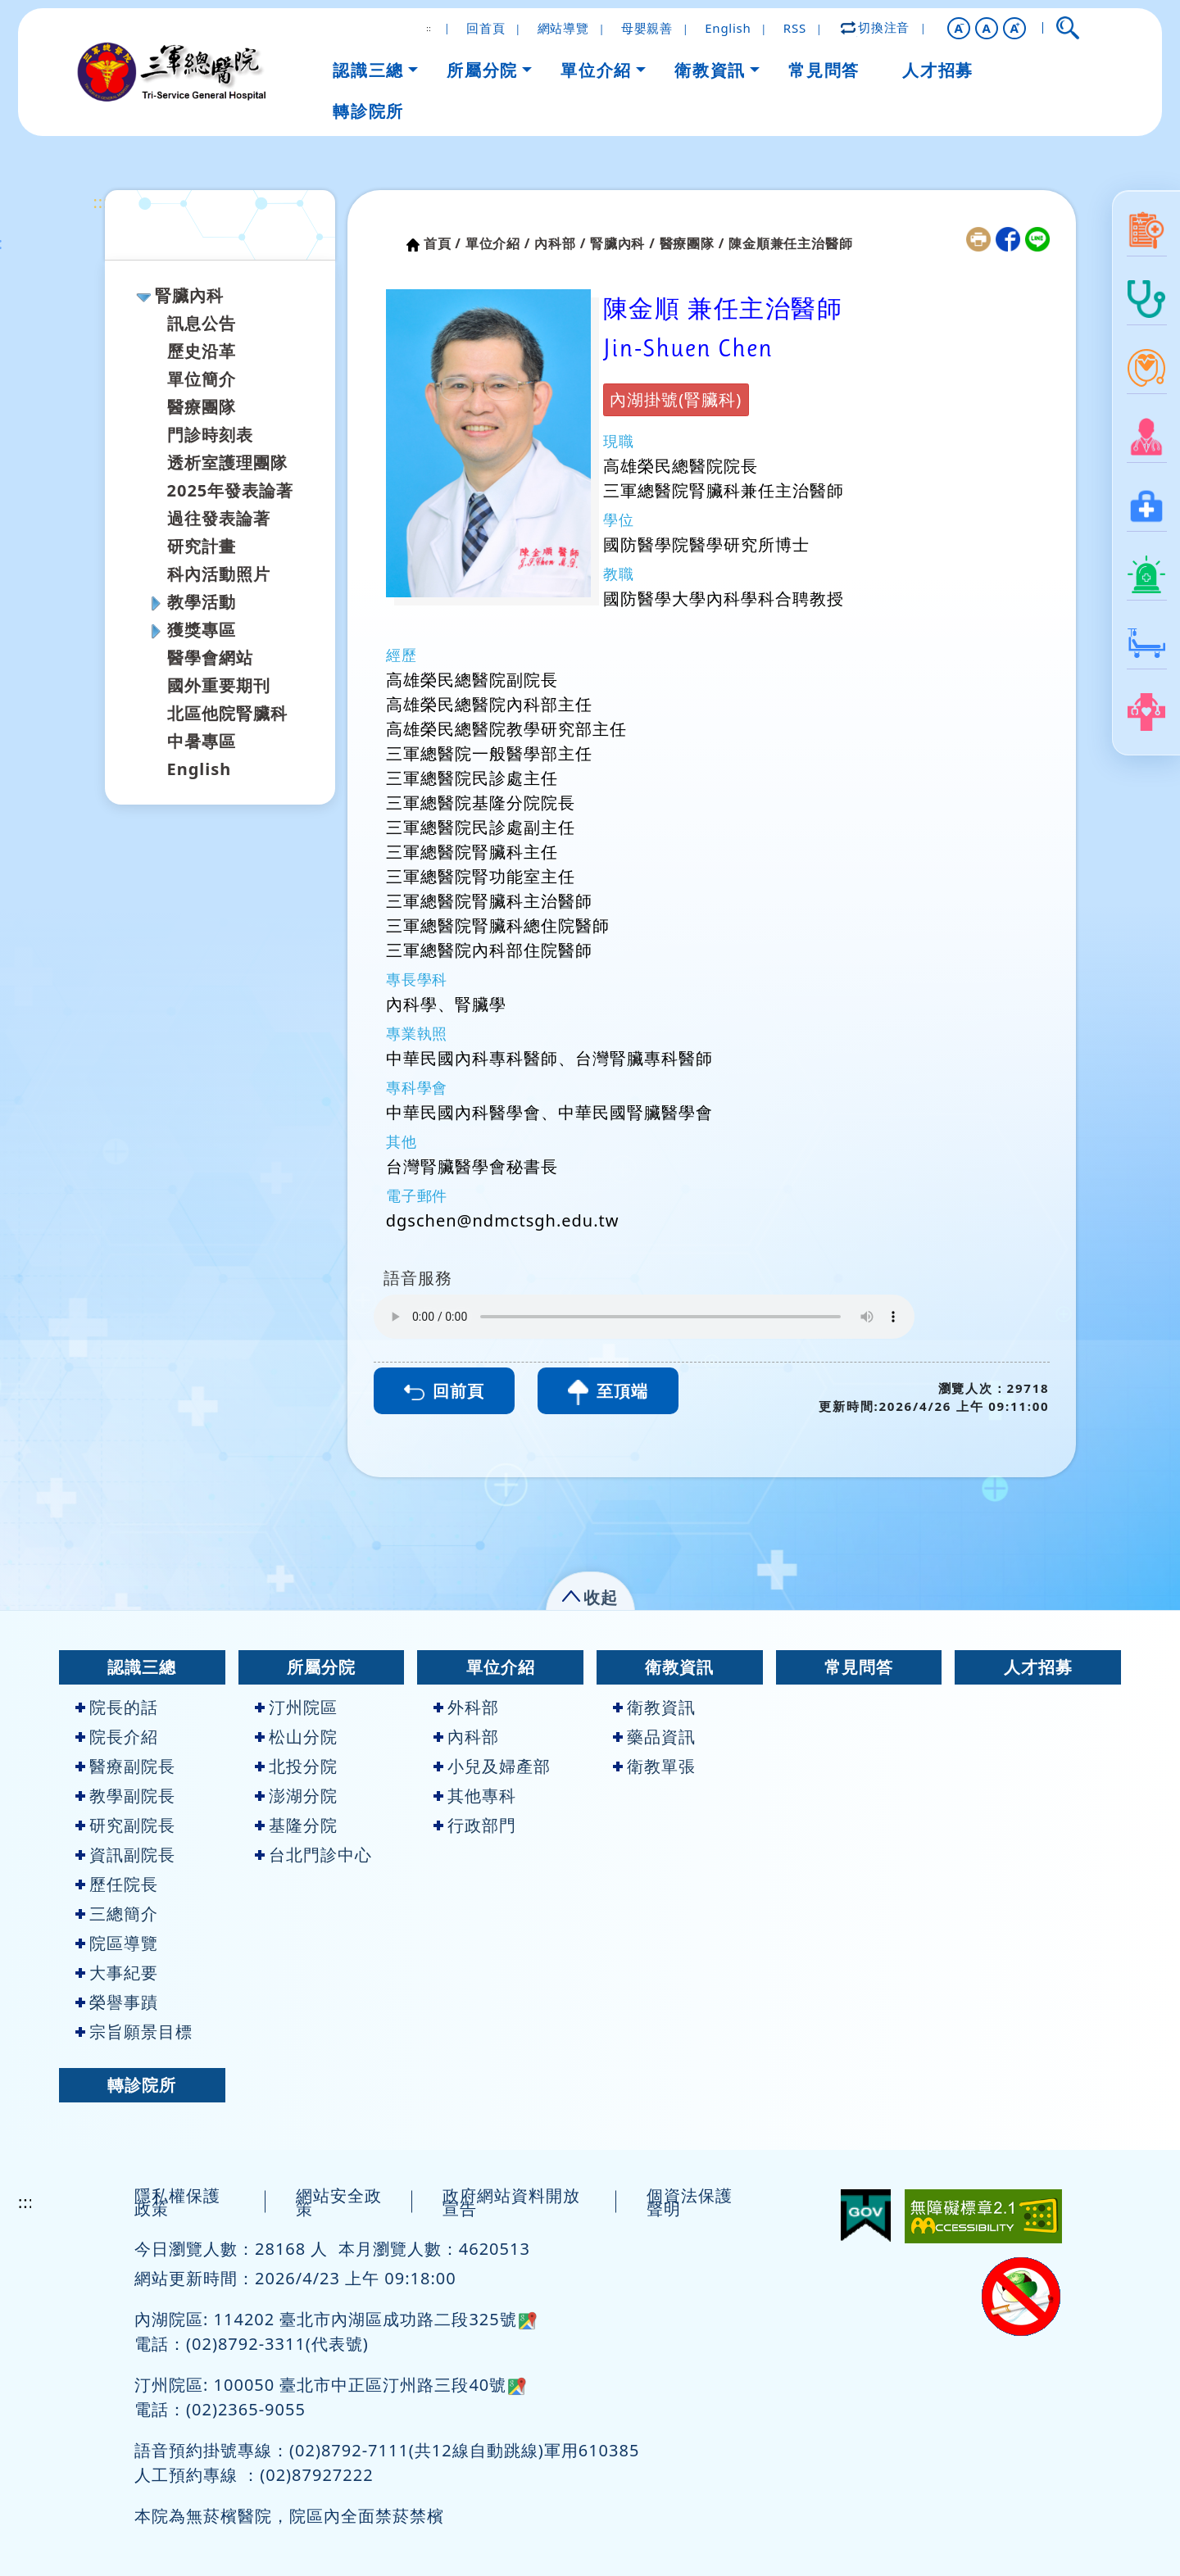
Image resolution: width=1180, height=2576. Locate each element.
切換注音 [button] (876, 27)
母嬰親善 (647, 28)
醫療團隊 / (692, 243)
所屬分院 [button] (482, 70)
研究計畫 (201, 546)
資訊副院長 (125, 1855)
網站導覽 (563, 28)
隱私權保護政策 (177, 2202)
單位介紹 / (498, 243)
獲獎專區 (201, 630)
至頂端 (608, 1393)
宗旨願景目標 (134, 2031)
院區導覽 (116, 1943)
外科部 (466, 1707)
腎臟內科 (189, 295)
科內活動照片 (218, 574)
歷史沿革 (201, 351)
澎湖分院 (296, 1796)
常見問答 (858, 1667)
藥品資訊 (654, 1737)
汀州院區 (296, 1707)
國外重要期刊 (218, 685)
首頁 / (442, 243)
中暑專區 (201, 741)
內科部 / (560, 243)
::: (101, 202)
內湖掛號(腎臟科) (676, 399)
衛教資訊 (679, 1667)
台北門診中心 (313, 1855)
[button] (958, 28)
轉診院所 (141, 2085)
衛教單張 (654, 1766)
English (728, 28)
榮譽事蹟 (116, 2002)
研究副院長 (125, 1825)
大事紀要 (116, 1972)
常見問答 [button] (823, 70)
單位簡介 (201, 379)
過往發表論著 (218, 518)
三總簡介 (116, 1914)
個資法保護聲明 (690, 2202)
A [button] (987, 28)
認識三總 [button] (368, 70)
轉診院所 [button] (368, 111)
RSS (794, 28)
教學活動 (201, 602)
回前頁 (444, 1391)
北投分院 (296, 1766)
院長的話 (116, 1707)
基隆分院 (296, 1825)
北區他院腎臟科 (227, 713)
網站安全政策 (339, 2202)
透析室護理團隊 (227, 462)
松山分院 (296, 1737)
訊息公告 (201, 323)
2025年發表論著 (230, 490)
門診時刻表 (210, 435)
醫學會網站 (210, 657)
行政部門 (474, 1825)
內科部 (466, 1737)
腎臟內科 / (623, 243)
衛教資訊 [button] (709, 70)
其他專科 (474, 1796)
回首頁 (485, 28)
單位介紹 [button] (595, 70)
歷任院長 (116, 1884)
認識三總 (141, 1667)
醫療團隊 (201, 407)
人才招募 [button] (937, 70)
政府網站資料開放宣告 (511, 2202)
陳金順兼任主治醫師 (790, 243)
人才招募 (1038, 1667)
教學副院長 (125, 1796)
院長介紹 (116, 1737)
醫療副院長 (125, 1766)
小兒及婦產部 (492, 1766)
